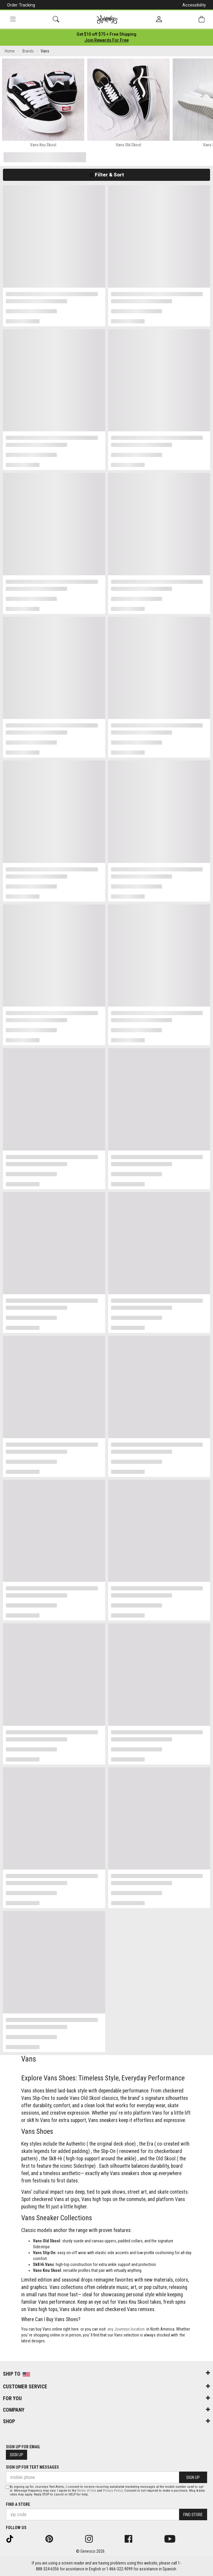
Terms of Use (86, 2491)
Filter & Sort (106, 175)
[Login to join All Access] (106, 34)
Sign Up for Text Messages (32, 2467)
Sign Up (16, 2454)
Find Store (193, 2514)
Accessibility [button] (194, 5)
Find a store (18, 2504)
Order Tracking (21, 5)
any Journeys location (126, 2329)
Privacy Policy (113, 2491)
